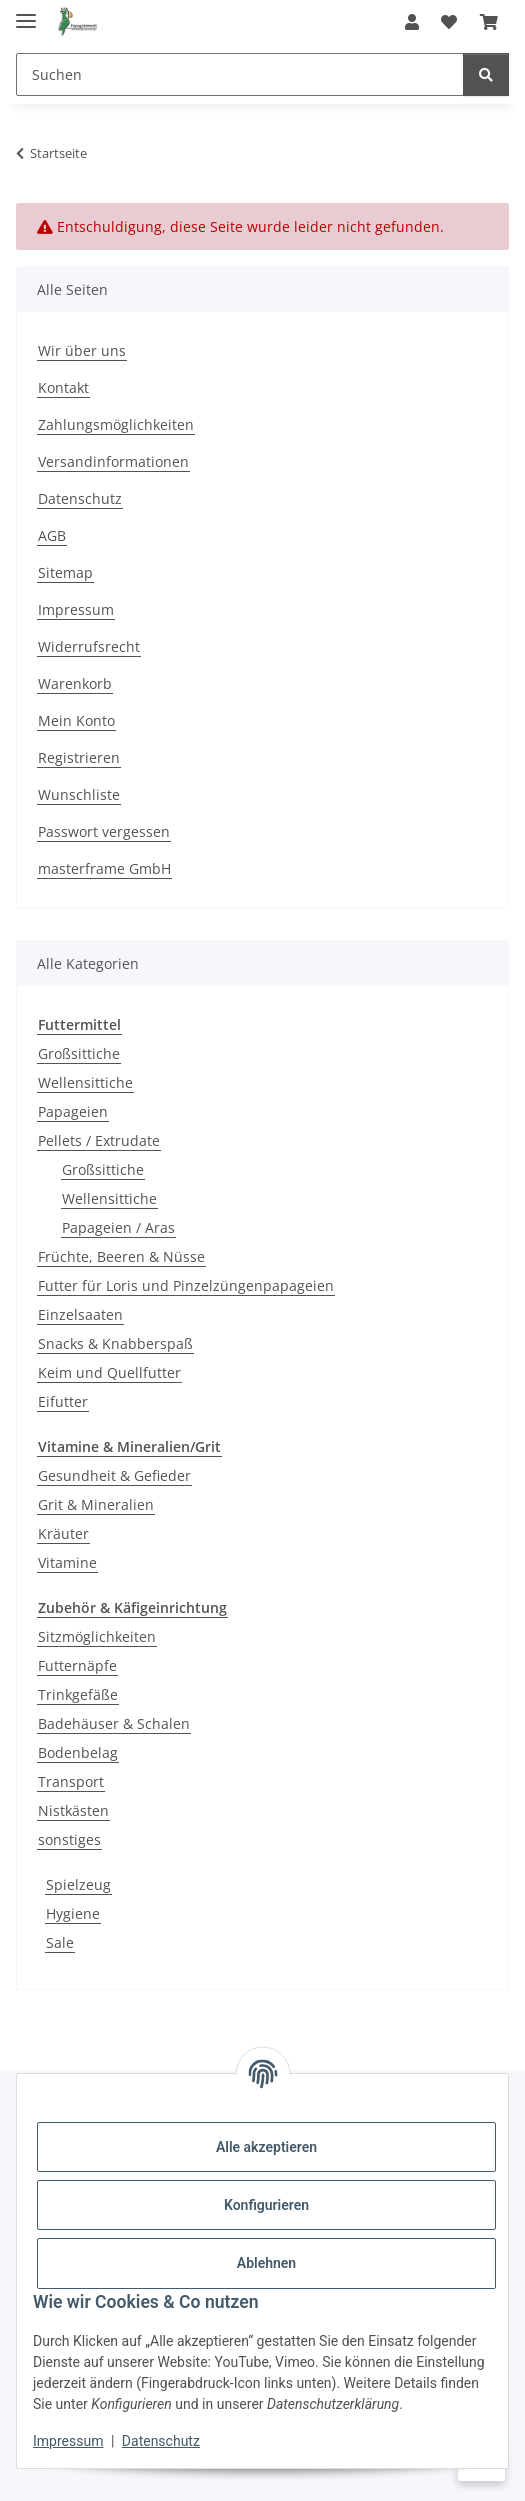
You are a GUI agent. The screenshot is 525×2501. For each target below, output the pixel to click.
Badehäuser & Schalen (114, 1723)
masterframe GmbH (104, 868)
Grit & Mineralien (96, 1504)
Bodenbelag (78, 1752)
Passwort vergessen (104, 831)
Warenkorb (75, 683)
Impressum (68, 2441)
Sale (60, 1942)
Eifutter (63, 1401)
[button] (412, 22)
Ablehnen (266, 2263)
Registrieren (79, 757)
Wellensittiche (85, 1082)
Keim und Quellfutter (109, 1372)
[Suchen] (240, 74)
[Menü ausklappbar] (26, 12)
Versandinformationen (113, 461)
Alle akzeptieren (266, 2147)
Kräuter (63, 1533)
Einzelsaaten (80, 1314)
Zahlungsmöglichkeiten (116, 424)
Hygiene (73, 1913)
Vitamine (67, 1562)
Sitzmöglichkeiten (97, 1636)
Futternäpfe (77, 1665)
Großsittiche (79, 1053)
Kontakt (63, 387)
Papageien (73, 1111)
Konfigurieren (266, 2205)
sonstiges (69, 1839)
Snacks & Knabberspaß (115, 1343)
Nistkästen (73, 1810)
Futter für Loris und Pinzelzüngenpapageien (186, 1285)
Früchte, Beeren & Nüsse (121, 1256)
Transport (71, 1781)
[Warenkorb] (489, 22)
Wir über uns (82, 350)
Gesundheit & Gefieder (114, 1475)
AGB (52, 535)
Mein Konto (76, 720)
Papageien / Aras (118, 1227)
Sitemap (65, 572)
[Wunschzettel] (449, 22)
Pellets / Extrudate (99, 1140)
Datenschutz (161, 2441)
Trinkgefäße (78, 1694)
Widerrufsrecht (89, 646)
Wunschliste (79, 794)
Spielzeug (78, 1884)
